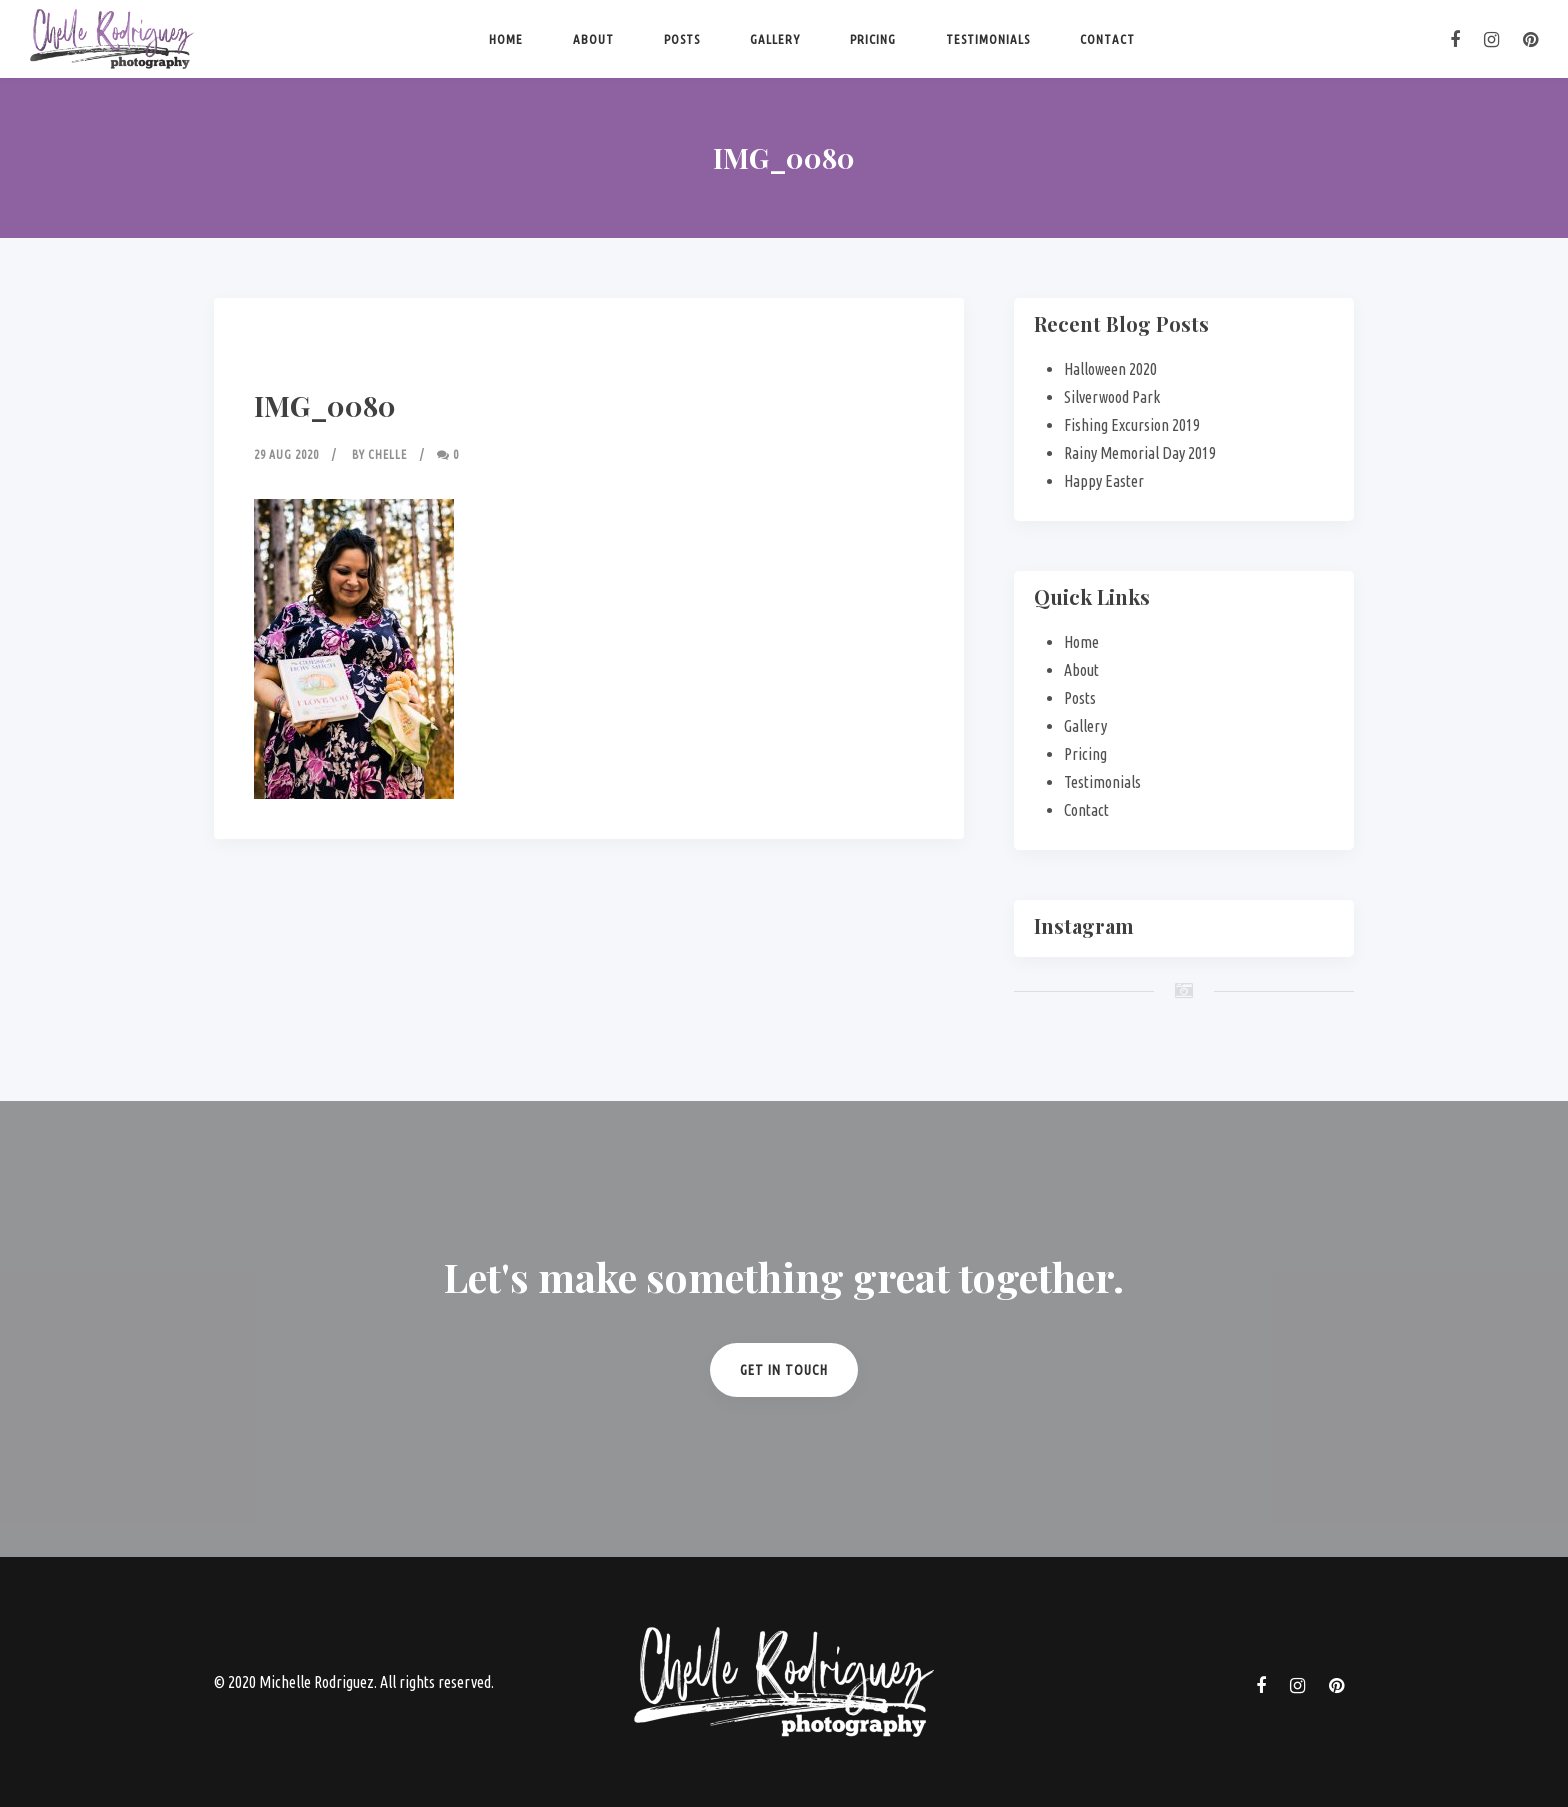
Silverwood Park (1112, 397)
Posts (682, 39)
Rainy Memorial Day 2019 (1140, 453)
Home (506, 39)
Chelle (387, 454)
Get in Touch (784, 1370)
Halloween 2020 (1110, 369)
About (593, 39)
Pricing (873, 39)
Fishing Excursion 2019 (1132, 425)
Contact (1107, 39)
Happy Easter (1104, 481)
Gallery (775, 39)
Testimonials (988, 39)
